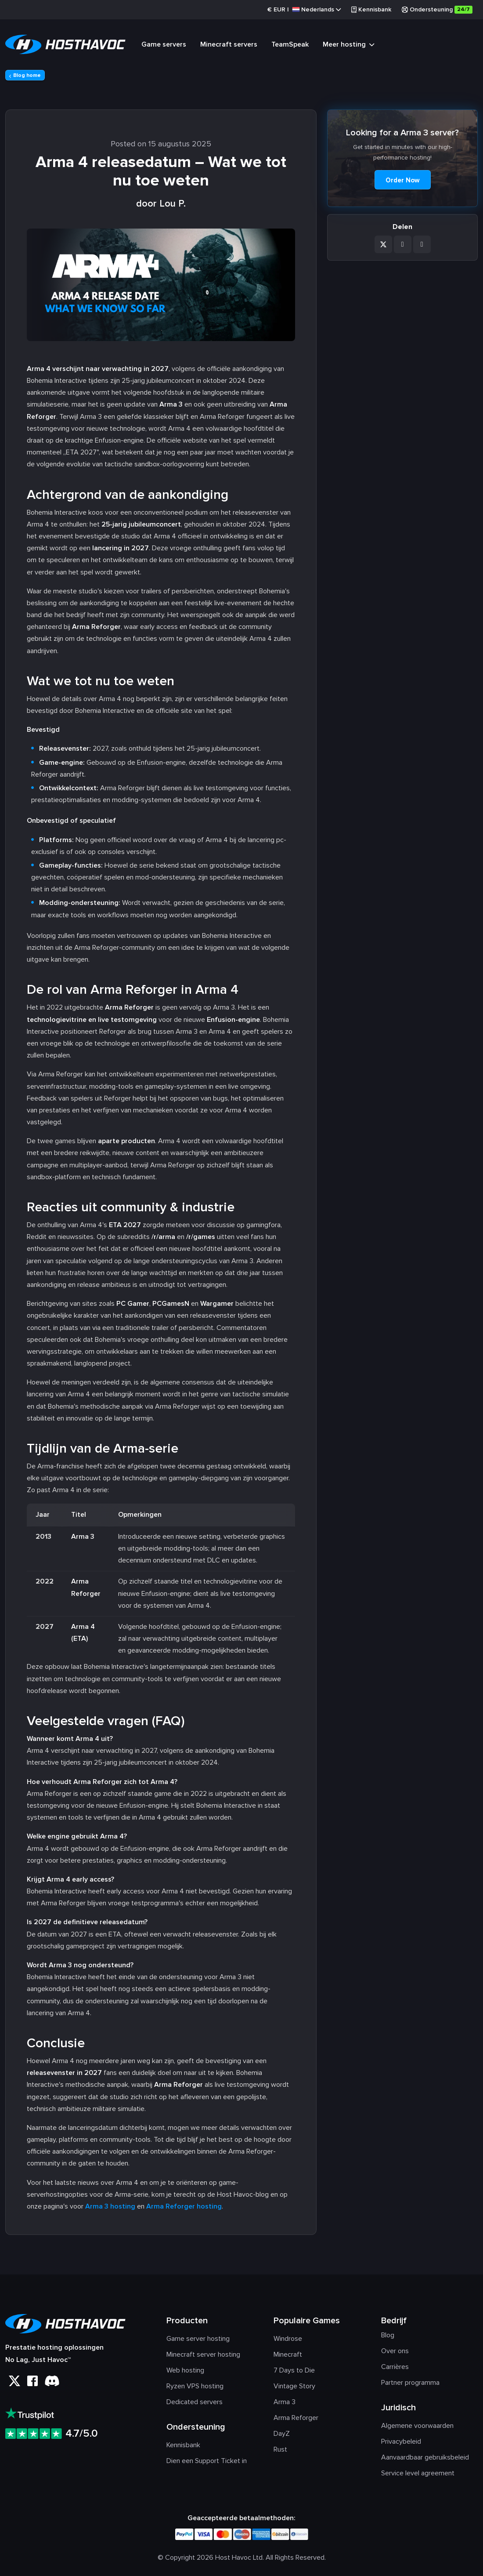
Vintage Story (294, 2386)
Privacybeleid (401, 2441)
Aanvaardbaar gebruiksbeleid (425, 2457)
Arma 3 (285, 2402)
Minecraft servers (228, 44)
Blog (387, 2335)
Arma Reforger (296, 2417)
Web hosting (185, 2370)
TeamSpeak (290, 44)
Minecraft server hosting (203, 2354)
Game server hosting (198, 2338)
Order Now (403, 180)
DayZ (282, 2433)
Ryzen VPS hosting (194, 2386)
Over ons (395, 2351)
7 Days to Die (294, 2370)
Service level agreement (417, 2473)
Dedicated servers (194, 2402)
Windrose (288, 2338)
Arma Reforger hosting (184, 2206)
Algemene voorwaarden (417, 2425)
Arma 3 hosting (110, 2206)
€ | (304, 9)
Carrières (395, 2366)
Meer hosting (348, 45)
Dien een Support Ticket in (206, 2460)
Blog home (25, 75)
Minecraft (288, 2354)
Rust (280, 2449)
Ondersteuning (437, 10)
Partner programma (410, 2382)
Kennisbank (371, 9)
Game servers (163, 44)
